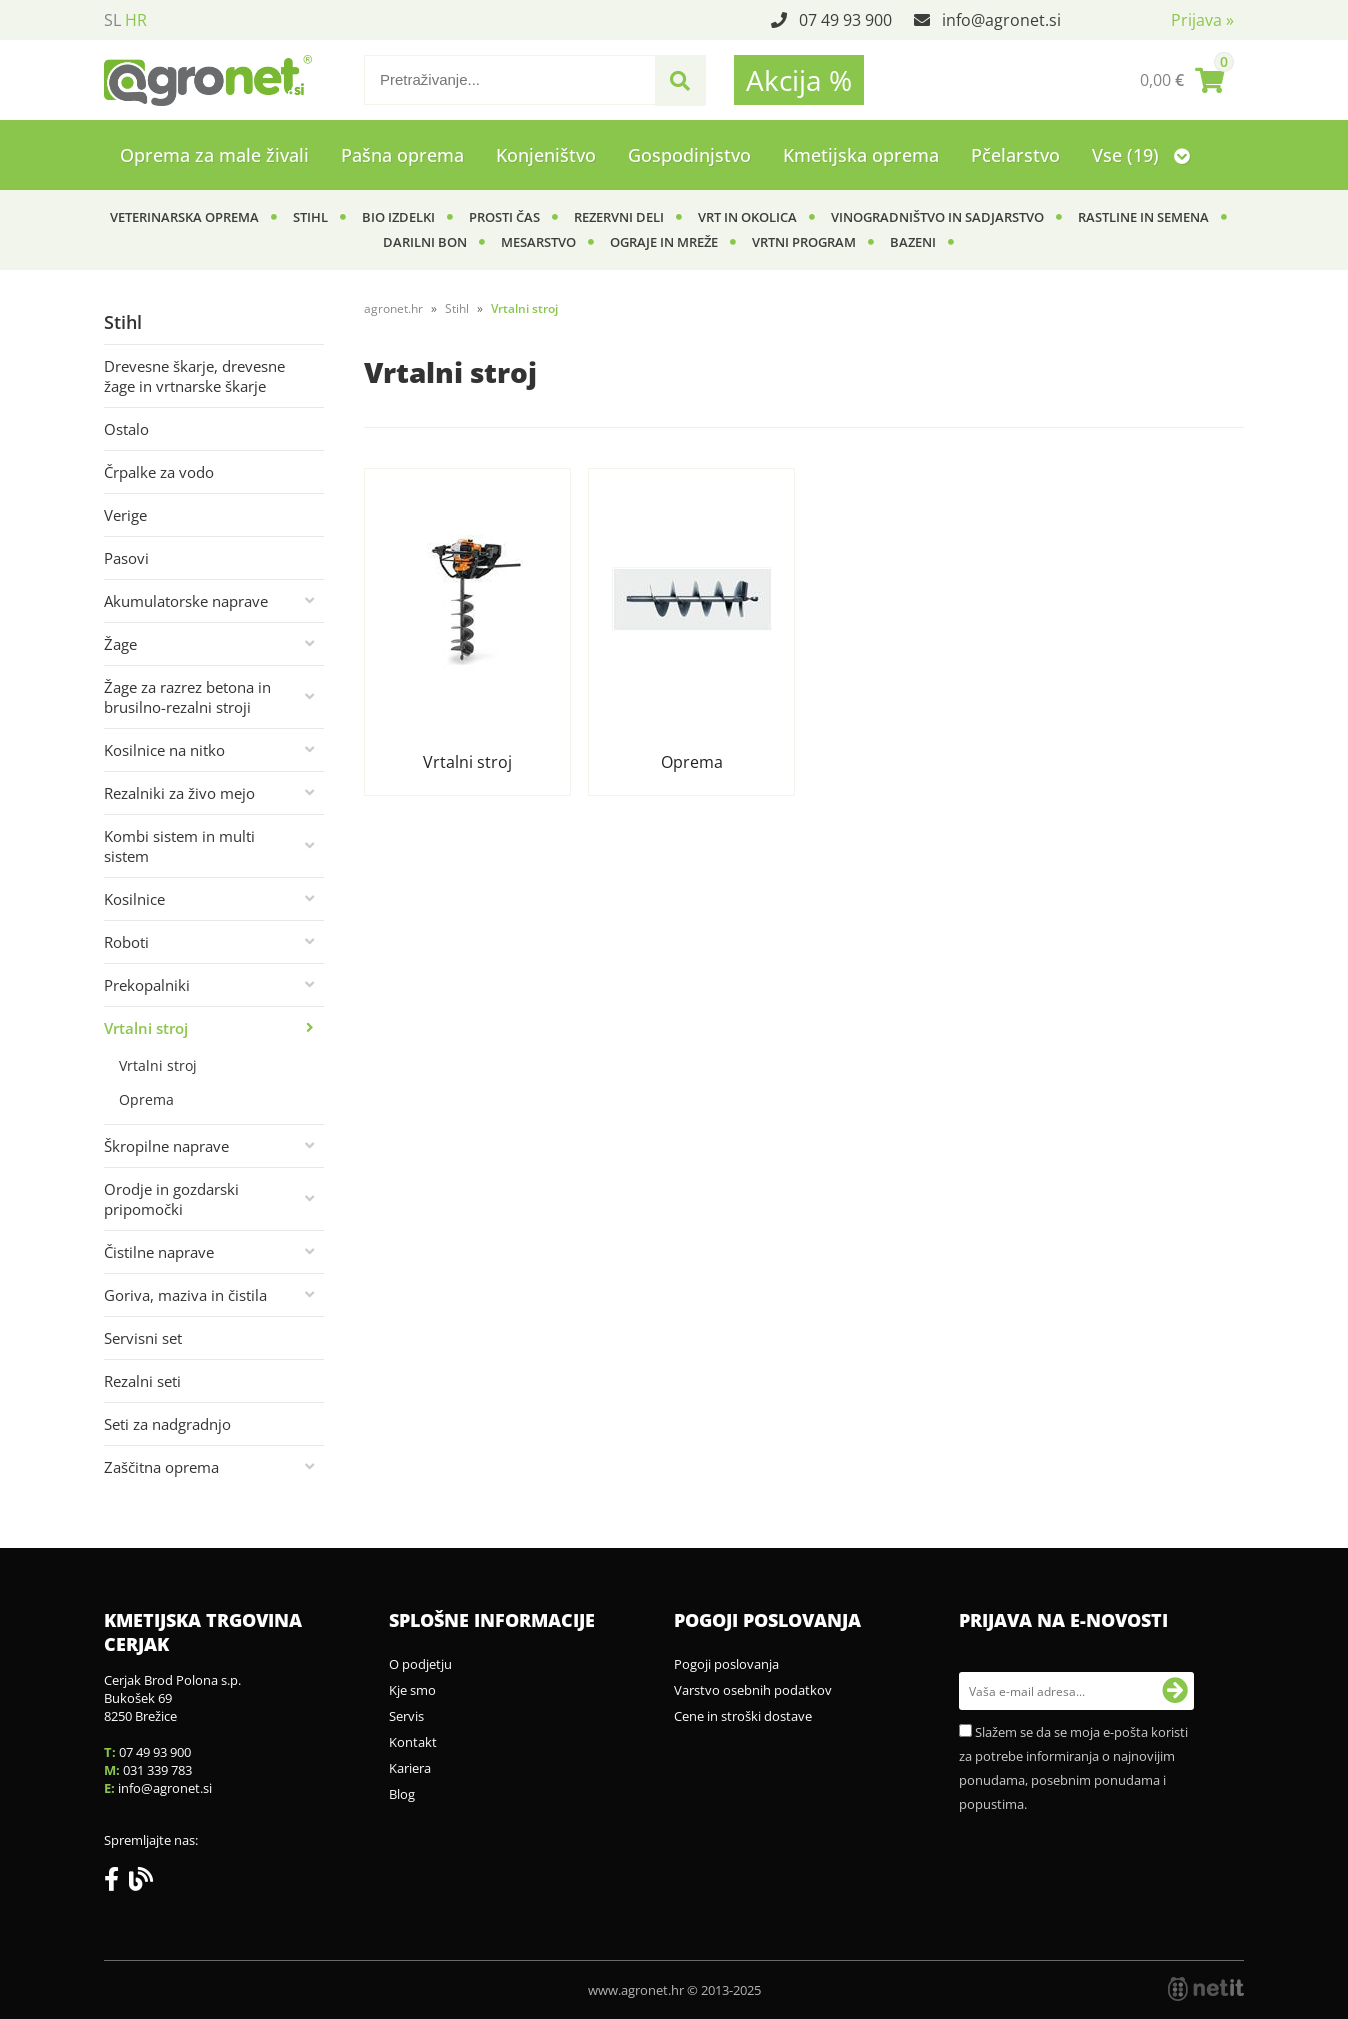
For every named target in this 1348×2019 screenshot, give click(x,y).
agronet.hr (393, 308)
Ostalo (126, 429)
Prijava (1202, 20)
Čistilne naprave (159, 1252)
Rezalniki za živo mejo (179, 793)
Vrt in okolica (747, 217)
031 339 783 (157, 1770)
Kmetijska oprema (861, 155)
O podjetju (420, 1664)
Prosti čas (504, 217)
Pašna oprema (402, 155)
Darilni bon (425, 242)
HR (136, 20)
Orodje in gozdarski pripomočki (171, 1199)
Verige (125, 515)
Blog (402, 1794)
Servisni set (143, 1338)
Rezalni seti (142, 1381)
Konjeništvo (546, 155)
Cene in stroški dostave (743, 1716)
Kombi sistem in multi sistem (179, 846)
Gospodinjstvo (689, 155)
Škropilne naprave (166, 1146)
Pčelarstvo (1015, 155)
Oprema (146, 1099)
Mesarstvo (538, 242)
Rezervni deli (619, 217)
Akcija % (799, 80)
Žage (120, 644)
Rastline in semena (1143, 217)
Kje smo (412, 1690)
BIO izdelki (398, 217)
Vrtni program (804, 242)
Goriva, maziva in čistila (185, 1295)
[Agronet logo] (208, 80)
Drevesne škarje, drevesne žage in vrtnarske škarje (194, 376)
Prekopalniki (147, 985)
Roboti (126, 942)
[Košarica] (1182, 80)
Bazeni (913, 242)
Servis (406, 1716)
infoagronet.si (1001, 20)
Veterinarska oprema (184, 217)
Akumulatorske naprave (186, 601)
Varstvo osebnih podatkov (753, 1690)
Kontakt (413, 1742)
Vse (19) (1141, 155)
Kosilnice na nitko (164, 750)
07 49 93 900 (845, 20)
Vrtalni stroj (146, 1028)
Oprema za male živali (214, 155)
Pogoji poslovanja (726, 1664)
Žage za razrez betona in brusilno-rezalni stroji (187, 697)
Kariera (410, 1768)
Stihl (310, 217)
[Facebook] (116, 1883)
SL (112, 20)
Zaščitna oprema (161, 1467)
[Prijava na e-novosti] (1175, 1691)
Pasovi (126, 558)
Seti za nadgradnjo (167, 1424)
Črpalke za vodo (159, 472)
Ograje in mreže (664, 242)
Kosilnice (134, 899)
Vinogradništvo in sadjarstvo (937, 217)
